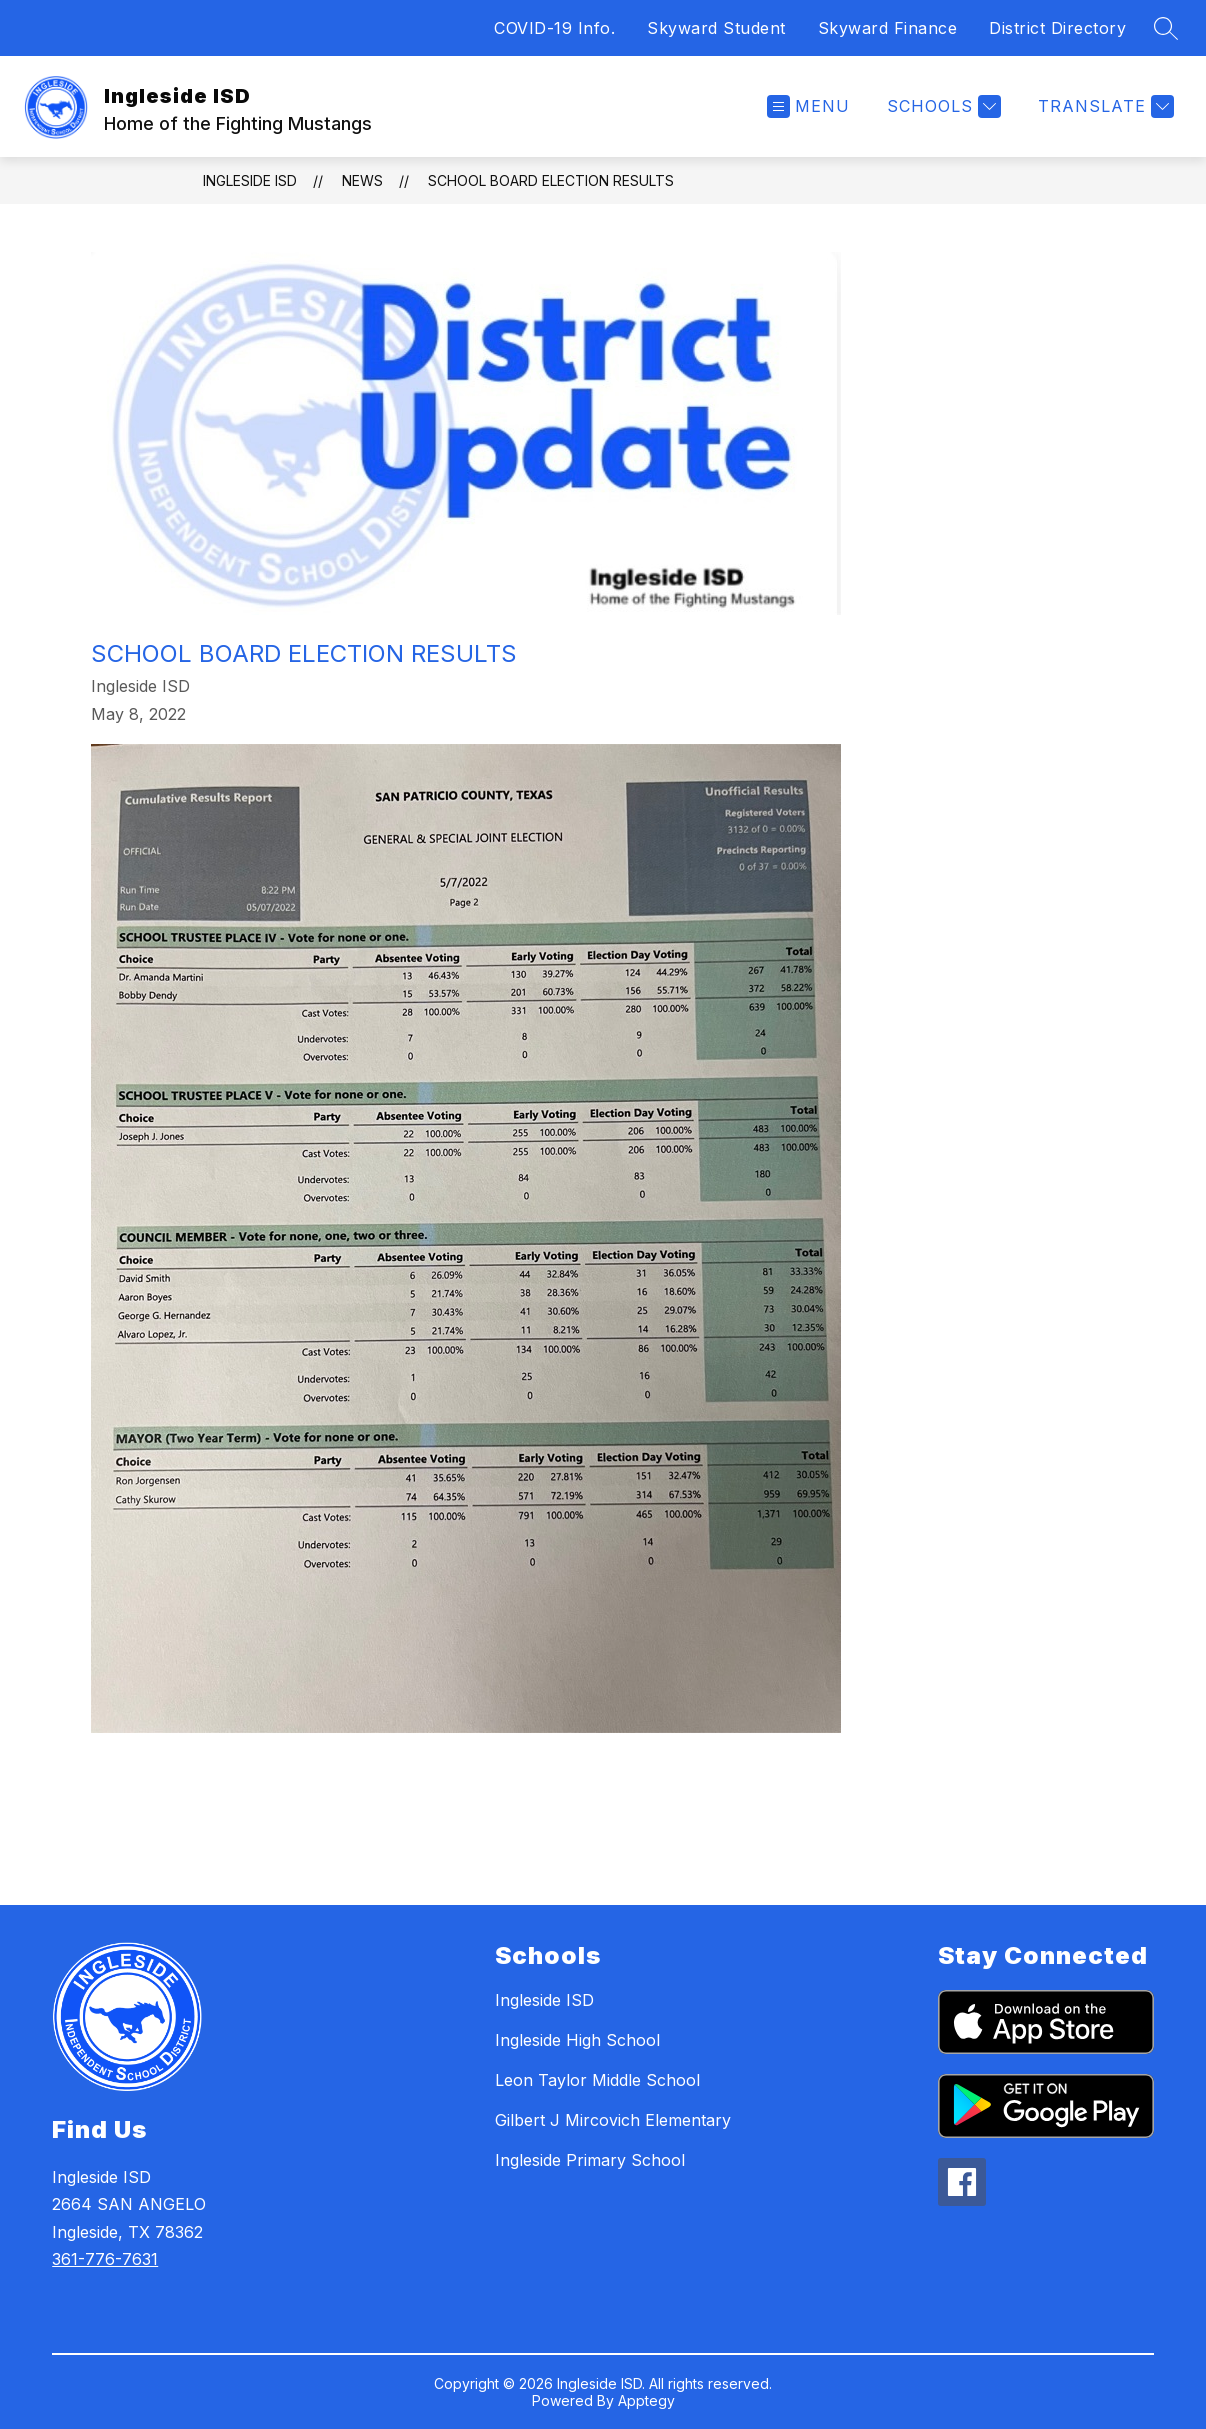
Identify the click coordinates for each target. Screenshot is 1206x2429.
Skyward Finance (888, 28)
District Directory (1057, 28)
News (362, 180)
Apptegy (646, 2400)
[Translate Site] (1103, 106)
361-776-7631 (105, 2259)
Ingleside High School (577, 2040)
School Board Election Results (551, 180)
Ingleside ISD (250, 180)
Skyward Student (716, 28)
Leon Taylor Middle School (597, 2080)
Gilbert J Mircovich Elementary (613, 2120)
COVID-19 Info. (554, 28)
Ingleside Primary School (590, 2160)
